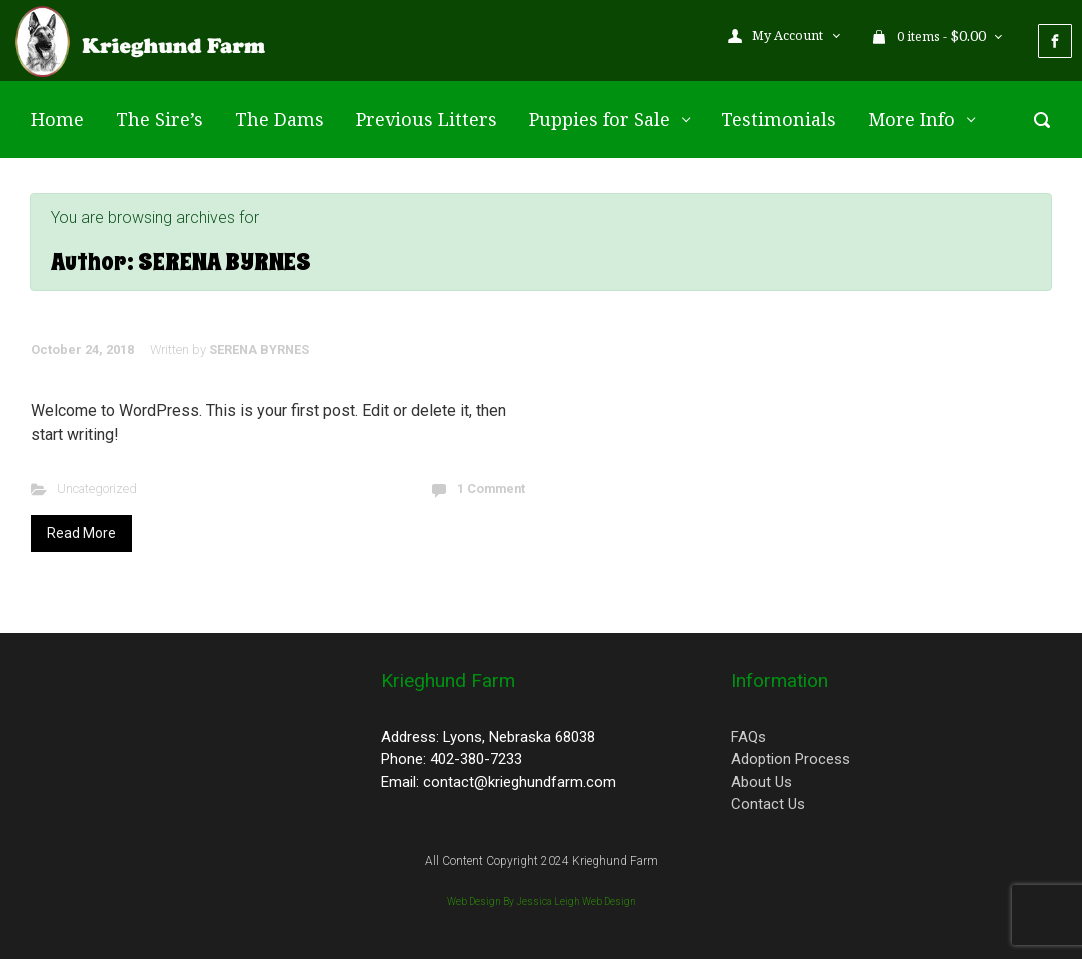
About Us (761, 782)
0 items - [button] (930, 35)
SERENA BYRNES (259, 349)
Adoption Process (790, 759)
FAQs (748, 737)
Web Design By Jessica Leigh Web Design (541, 901)
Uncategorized (97, 488)
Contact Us (768, 804)
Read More (81, 533)
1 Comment (491, 488)
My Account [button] (777, 35)
